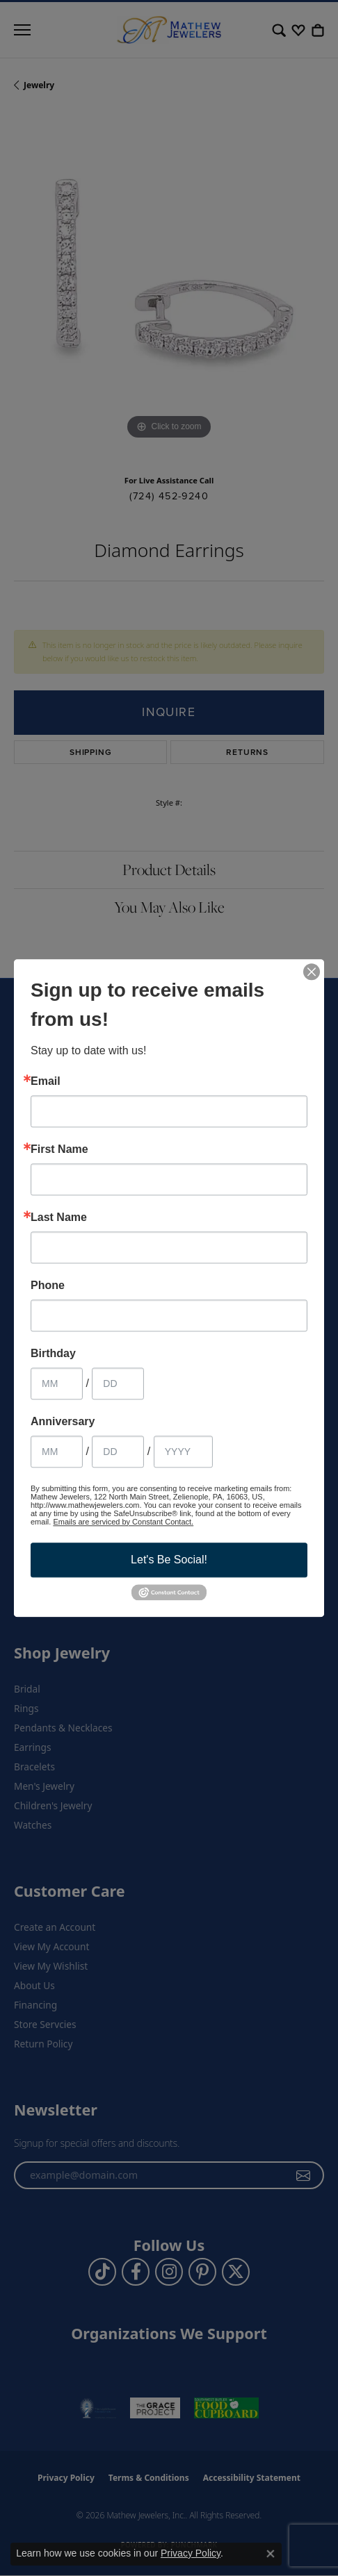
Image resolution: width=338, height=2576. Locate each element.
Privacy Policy (190, 2553)
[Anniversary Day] (118, 1452)
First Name (59, 1149)
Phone (48, 1285)
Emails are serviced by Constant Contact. (123, 1522)
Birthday (53, 1353)
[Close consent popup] (270, 2554)
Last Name (59, 1217)
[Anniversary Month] (57, 1452)
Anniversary (63, 1421)
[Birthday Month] (57, 1383)
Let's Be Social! (169, 1559)
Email (46, 1081)
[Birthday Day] (118, 1383)
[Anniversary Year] (183, 1452)
